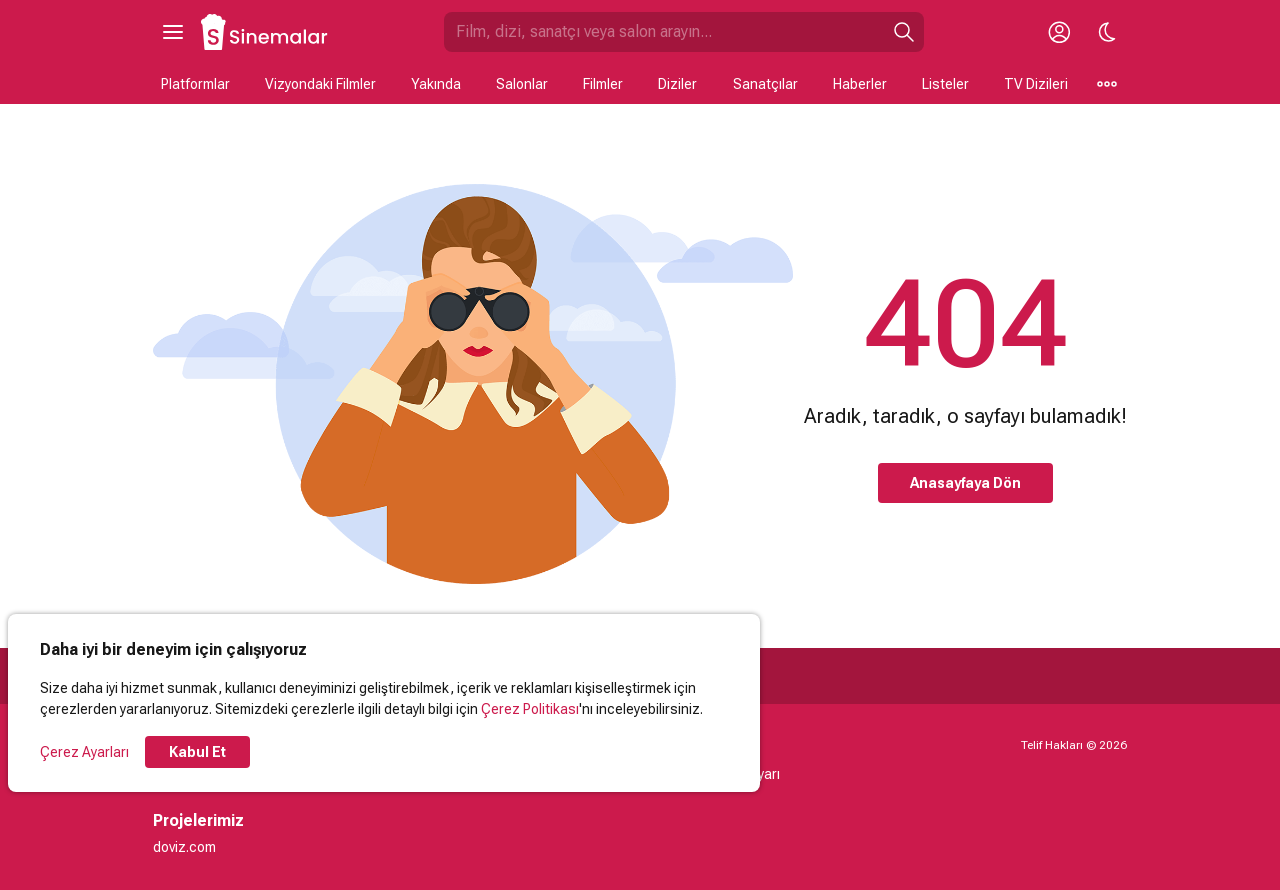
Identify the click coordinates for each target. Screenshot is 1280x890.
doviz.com (184, 847)
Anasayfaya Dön (965, 483)
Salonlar (522, 84)
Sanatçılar (765, 84)
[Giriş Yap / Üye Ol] (1059, 32)
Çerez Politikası (530, 709)
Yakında (436, 84)
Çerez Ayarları (84, 752)
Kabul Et (197, 752)
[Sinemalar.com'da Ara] (664, 32)
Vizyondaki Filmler (320, 84)
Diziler (677, 84)
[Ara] (904, 32)
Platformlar (195, 84)
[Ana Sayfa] (265, 32)
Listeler (945, 84)
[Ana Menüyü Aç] (173, 32)
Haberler (860, 84)
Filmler (603, 84)
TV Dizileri (1036, 84)
